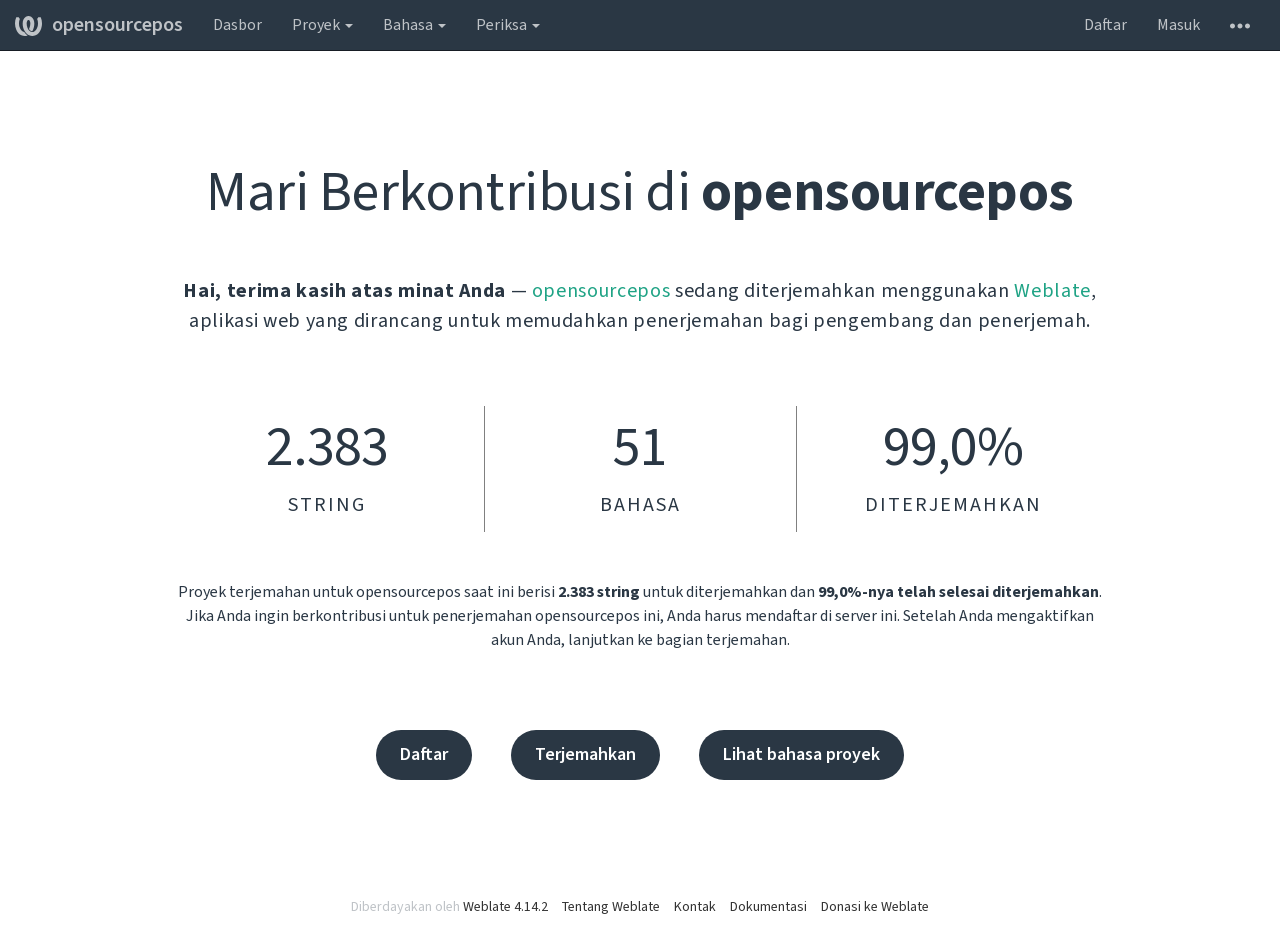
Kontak (695, 907)
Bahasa (414, 25)
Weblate (1052, 291)
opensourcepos (99, 25)
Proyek (322, 25)
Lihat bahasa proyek (801, 754)
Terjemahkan (585, 754)
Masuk (1178, 25)
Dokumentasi (768, 907)
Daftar (1105, 25)
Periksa (508, 25)
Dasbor (237, 25)
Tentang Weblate (611, 907)
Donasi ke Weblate (875, 907)
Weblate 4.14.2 (505, 907)
